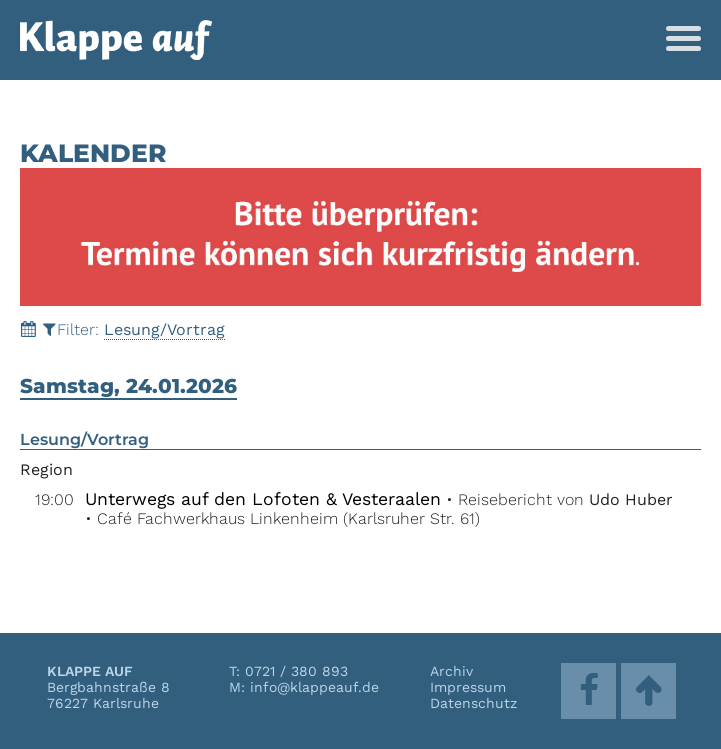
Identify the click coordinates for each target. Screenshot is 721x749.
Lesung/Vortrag (164, 329)
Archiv (451, 671)
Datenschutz (473, 703)
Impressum (468, 687)
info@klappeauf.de (314, 687)
